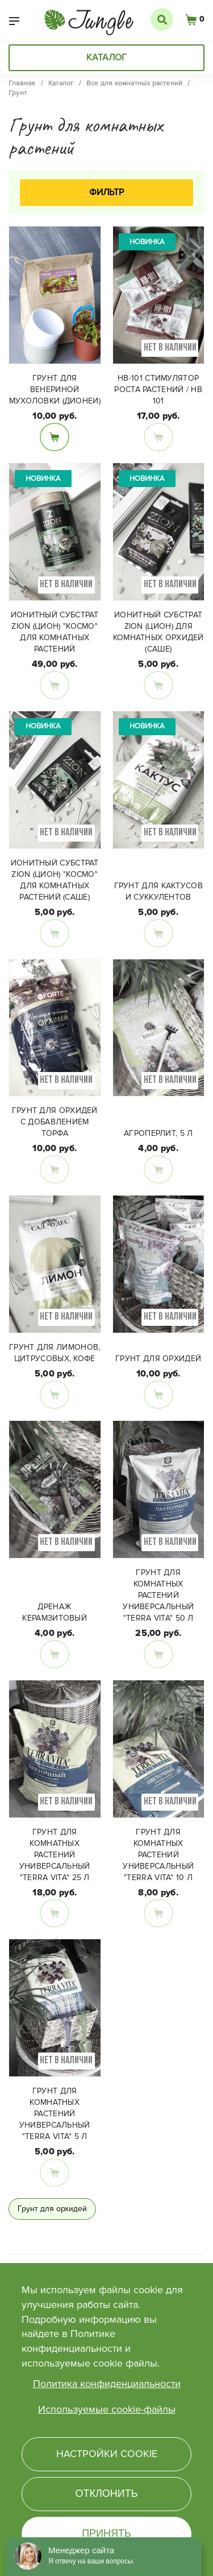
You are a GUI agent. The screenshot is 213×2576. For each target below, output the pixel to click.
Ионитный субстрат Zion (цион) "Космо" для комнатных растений (55, 632)
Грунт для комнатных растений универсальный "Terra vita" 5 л (54, 2113)
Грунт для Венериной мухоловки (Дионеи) (55, 389)
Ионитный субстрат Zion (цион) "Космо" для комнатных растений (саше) (55, 880)
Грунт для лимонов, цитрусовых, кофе (54, 1352)
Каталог (106, 57)
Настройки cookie (106, 2453)
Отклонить (106, 2493)
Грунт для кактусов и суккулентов (158, 891)
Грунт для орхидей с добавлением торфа (55, 1122)
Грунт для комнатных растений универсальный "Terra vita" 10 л (158, 1854)
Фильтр (106, 192)
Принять (106, 2533)
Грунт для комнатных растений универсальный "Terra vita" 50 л (158, 1595)
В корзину (54, 437)
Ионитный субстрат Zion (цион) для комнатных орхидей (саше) (158, 632)
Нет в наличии (158, 437)
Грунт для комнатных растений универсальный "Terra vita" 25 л (54, 1854)
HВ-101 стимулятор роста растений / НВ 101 (158, 389)
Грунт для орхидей (158, 1358)
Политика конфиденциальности (107, 2383)
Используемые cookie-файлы (107, 2409)
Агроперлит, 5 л (158, 1133)
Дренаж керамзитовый (54, 1612)
